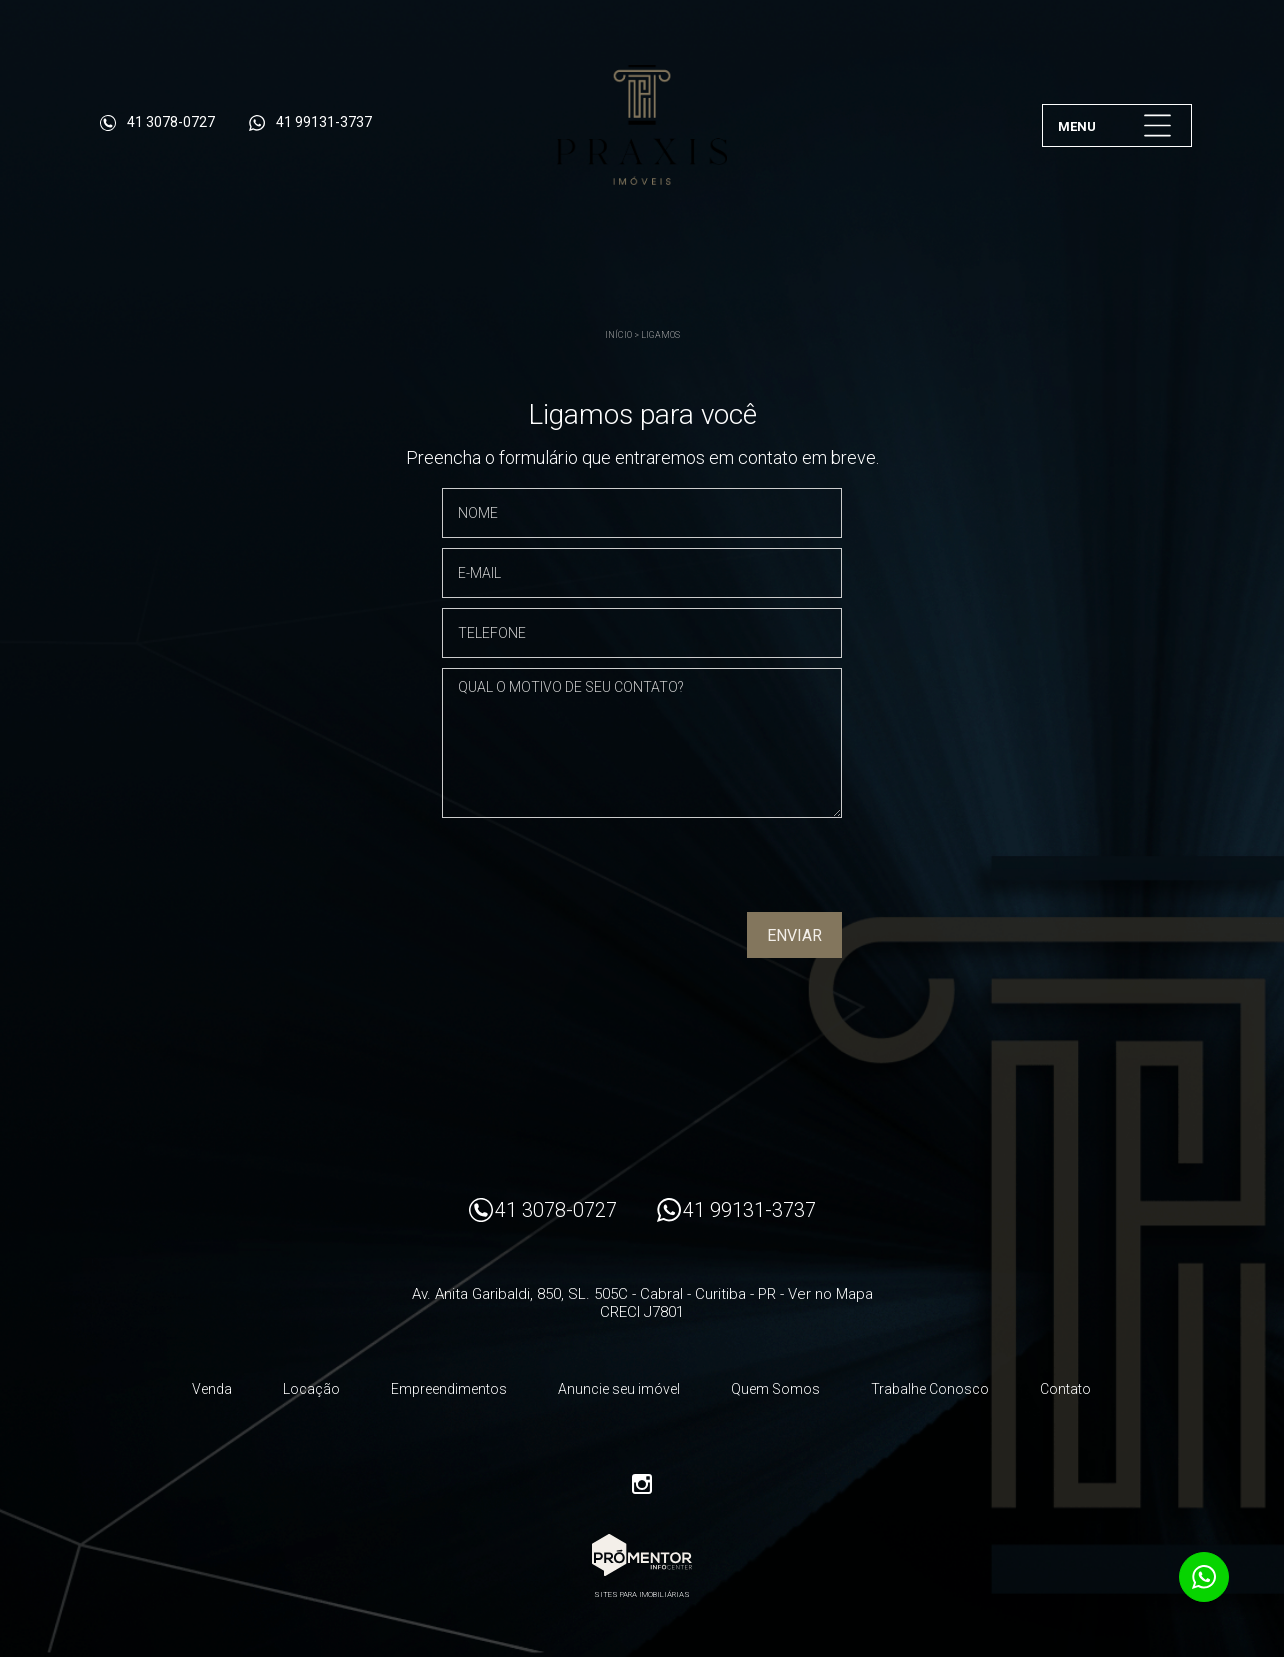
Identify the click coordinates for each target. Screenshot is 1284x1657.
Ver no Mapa (830, 1294)
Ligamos (660, 335)
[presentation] (714, 872)
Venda (212, 1389)
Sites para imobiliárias (642, 1594)
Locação (311, 1389)
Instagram (642, 1484)
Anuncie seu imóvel (619, 1389)
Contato (1065, 1389)
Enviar (794, 935)
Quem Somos (775, 1389)
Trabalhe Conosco (930, 1389)
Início (618, 335)
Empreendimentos (449, 1389)
